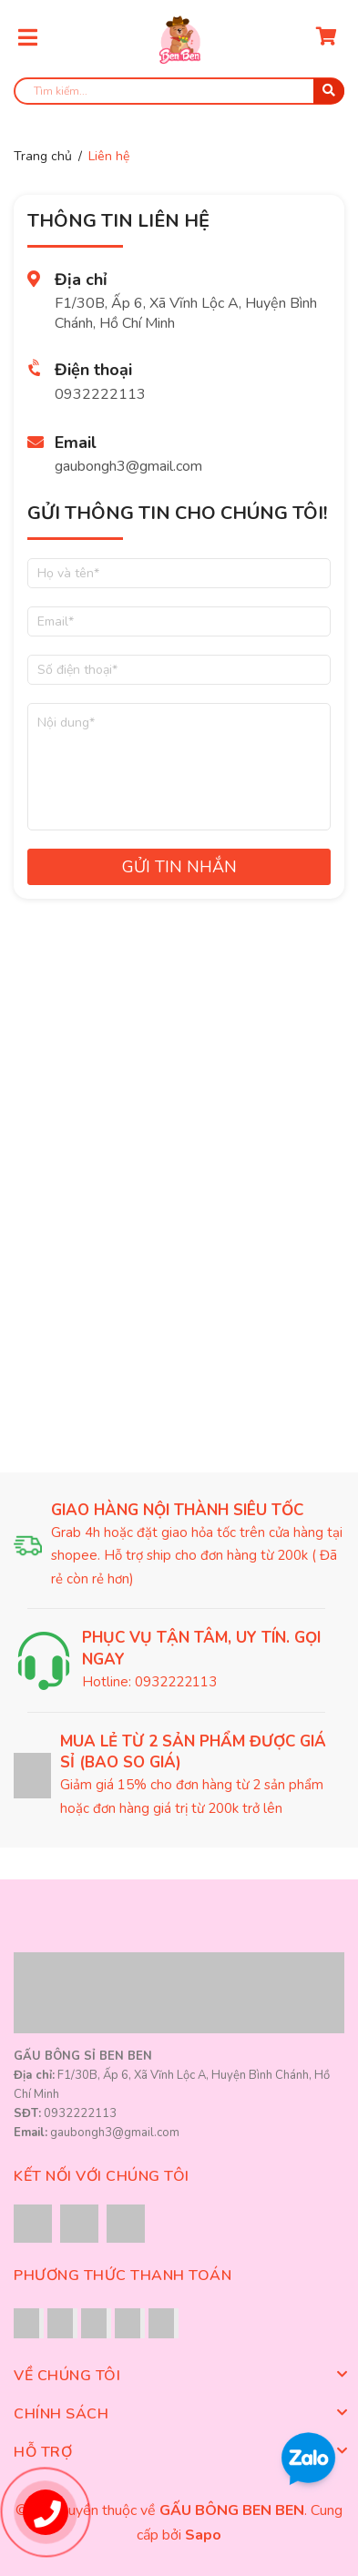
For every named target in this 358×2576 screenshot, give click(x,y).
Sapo (203, 2535)
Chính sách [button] (179, 2414)
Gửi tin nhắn (179, 867)
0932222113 (100, 394)
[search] (179, 91)
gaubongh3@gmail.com (128, 466)
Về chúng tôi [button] (179, 2376)
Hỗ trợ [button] (179, 2452)
